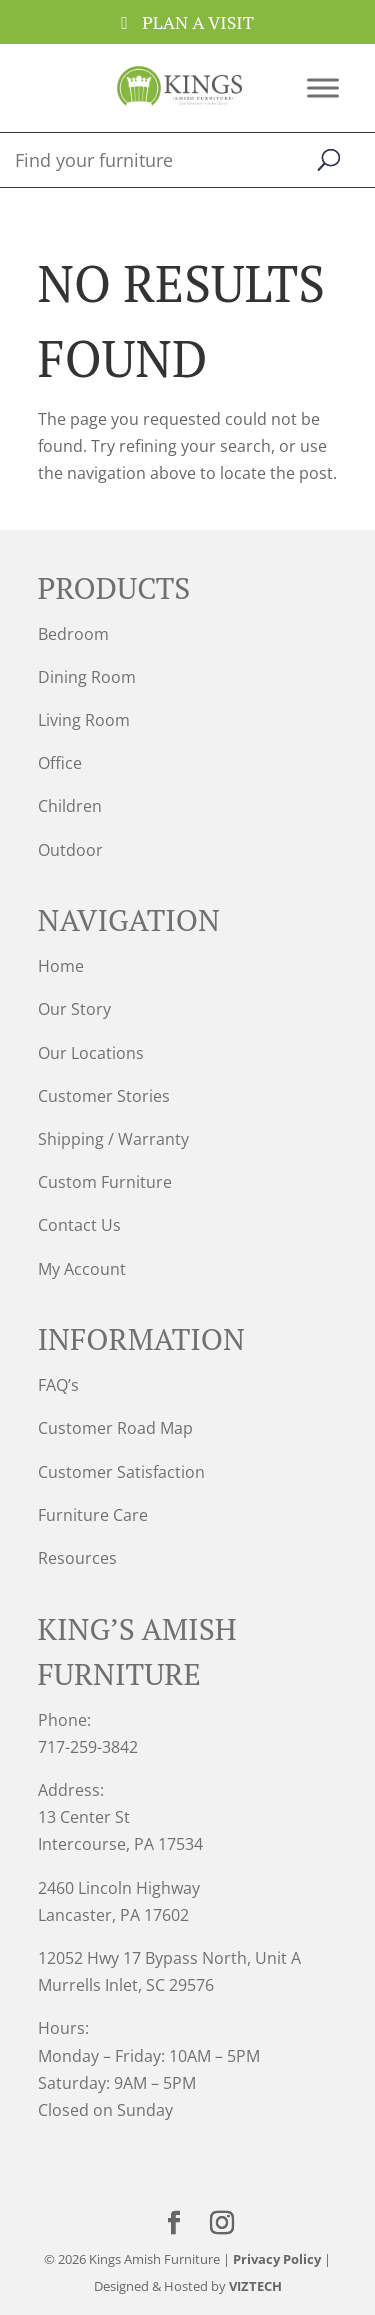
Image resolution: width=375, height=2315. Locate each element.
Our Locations (91, 1053)
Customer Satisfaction (121, 1472)
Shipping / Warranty (113, 1139)
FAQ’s (58, 1385)
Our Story (74, 1009)
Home (61, 966)
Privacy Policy (277, 2259)
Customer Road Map (115, 1428)
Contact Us (79, 1225)
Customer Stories (104, 1096)
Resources (77, 1558)
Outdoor (70, 850)
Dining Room (87, 677)
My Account (82, 1269)
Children (70, 806)
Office (60, 763)
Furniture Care (93, 1515)
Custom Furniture (105, 1182)
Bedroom (73, 634)
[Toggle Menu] (323, 87)
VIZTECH (255, 2286)
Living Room (84, 720)
